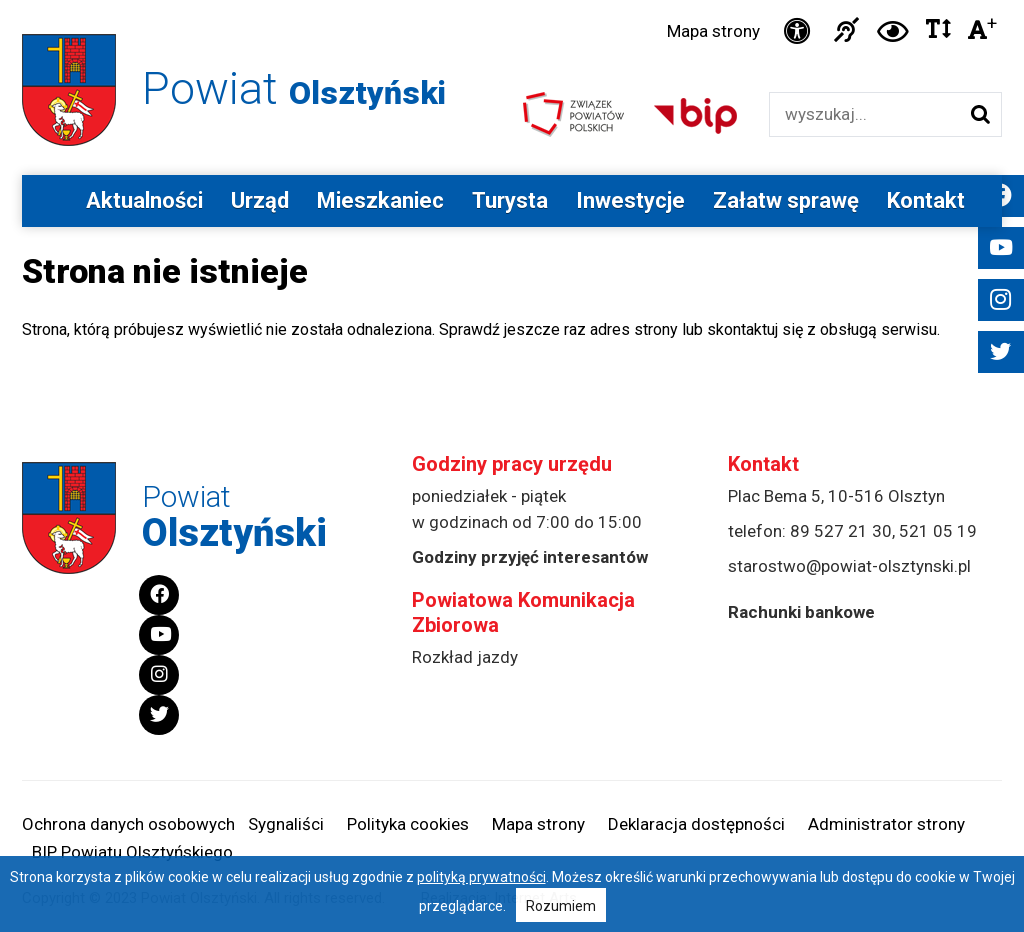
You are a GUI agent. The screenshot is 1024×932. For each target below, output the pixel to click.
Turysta (510, 200)
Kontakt (926, 200)
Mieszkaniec (380, 200)
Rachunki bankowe (801, 612)
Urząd (260, 200)
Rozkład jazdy (465, 657)
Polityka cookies (408, 824)
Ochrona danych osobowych (128, 824)
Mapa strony (713, 31)
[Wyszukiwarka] (864, 114)
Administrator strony (886, 824)
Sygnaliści (286, 824)
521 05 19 (938, 531)
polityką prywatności (481, 877)
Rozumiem (561, 906)
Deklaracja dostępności (696, 824)
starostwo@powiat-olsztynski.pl (849, 566)
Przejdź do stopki (512, 0)
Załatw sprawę (786, 200)
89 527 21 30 (841, 531)
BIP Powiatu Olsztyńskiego (132, 852)
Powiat (294, 88)
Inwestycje (630, 200)
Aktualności (144, 200)
